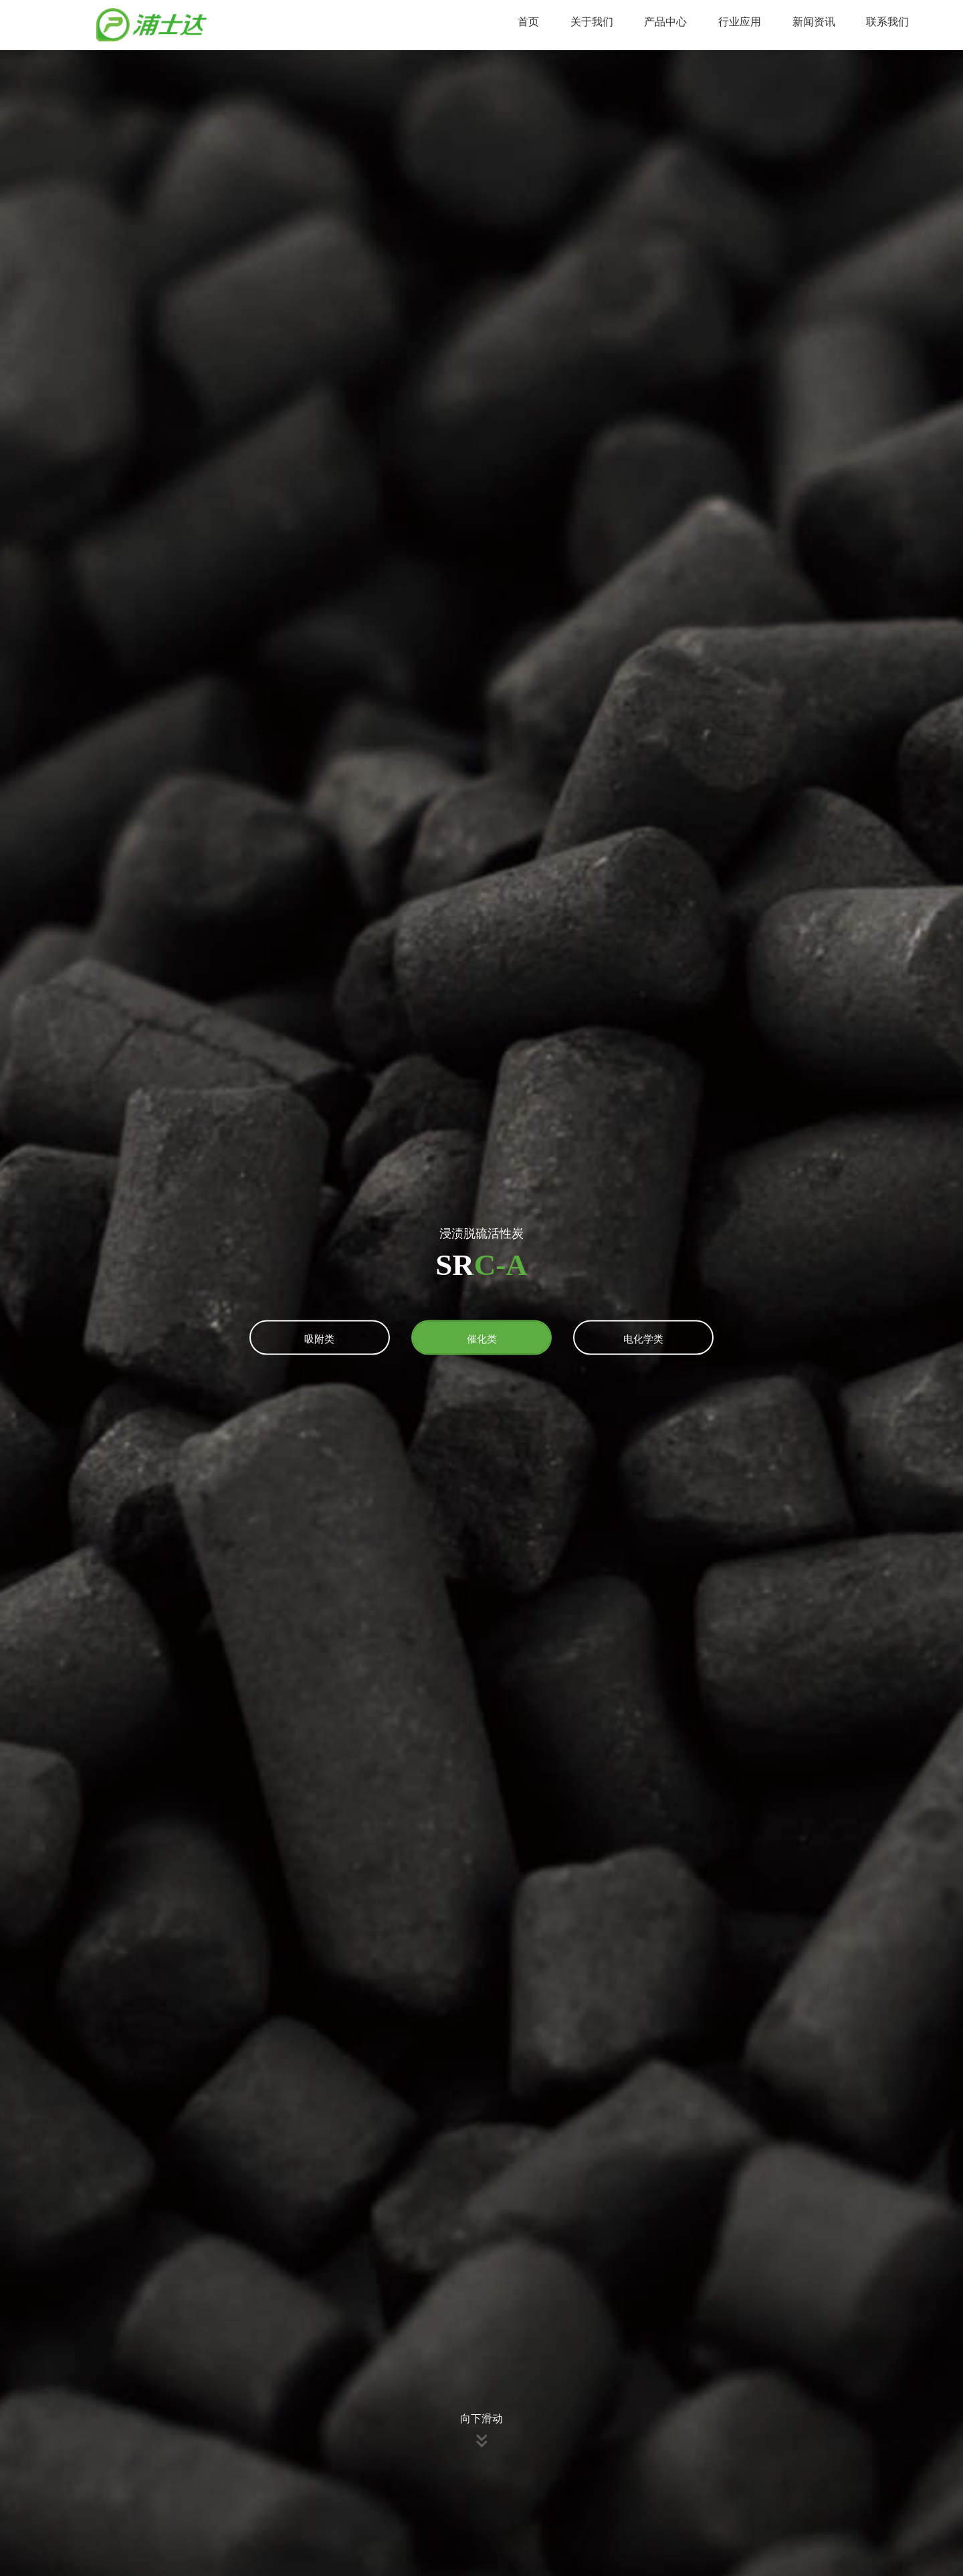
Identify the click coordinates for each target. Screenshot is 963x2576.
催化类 (482, 1338)
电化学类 (643, 1338)
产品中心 (665, 21)
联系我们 (887, 21)
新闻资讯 (813, 21)
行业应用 (739, 21)
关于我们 (591, 21)
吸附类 (319, 1338)
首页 (528, 21)
